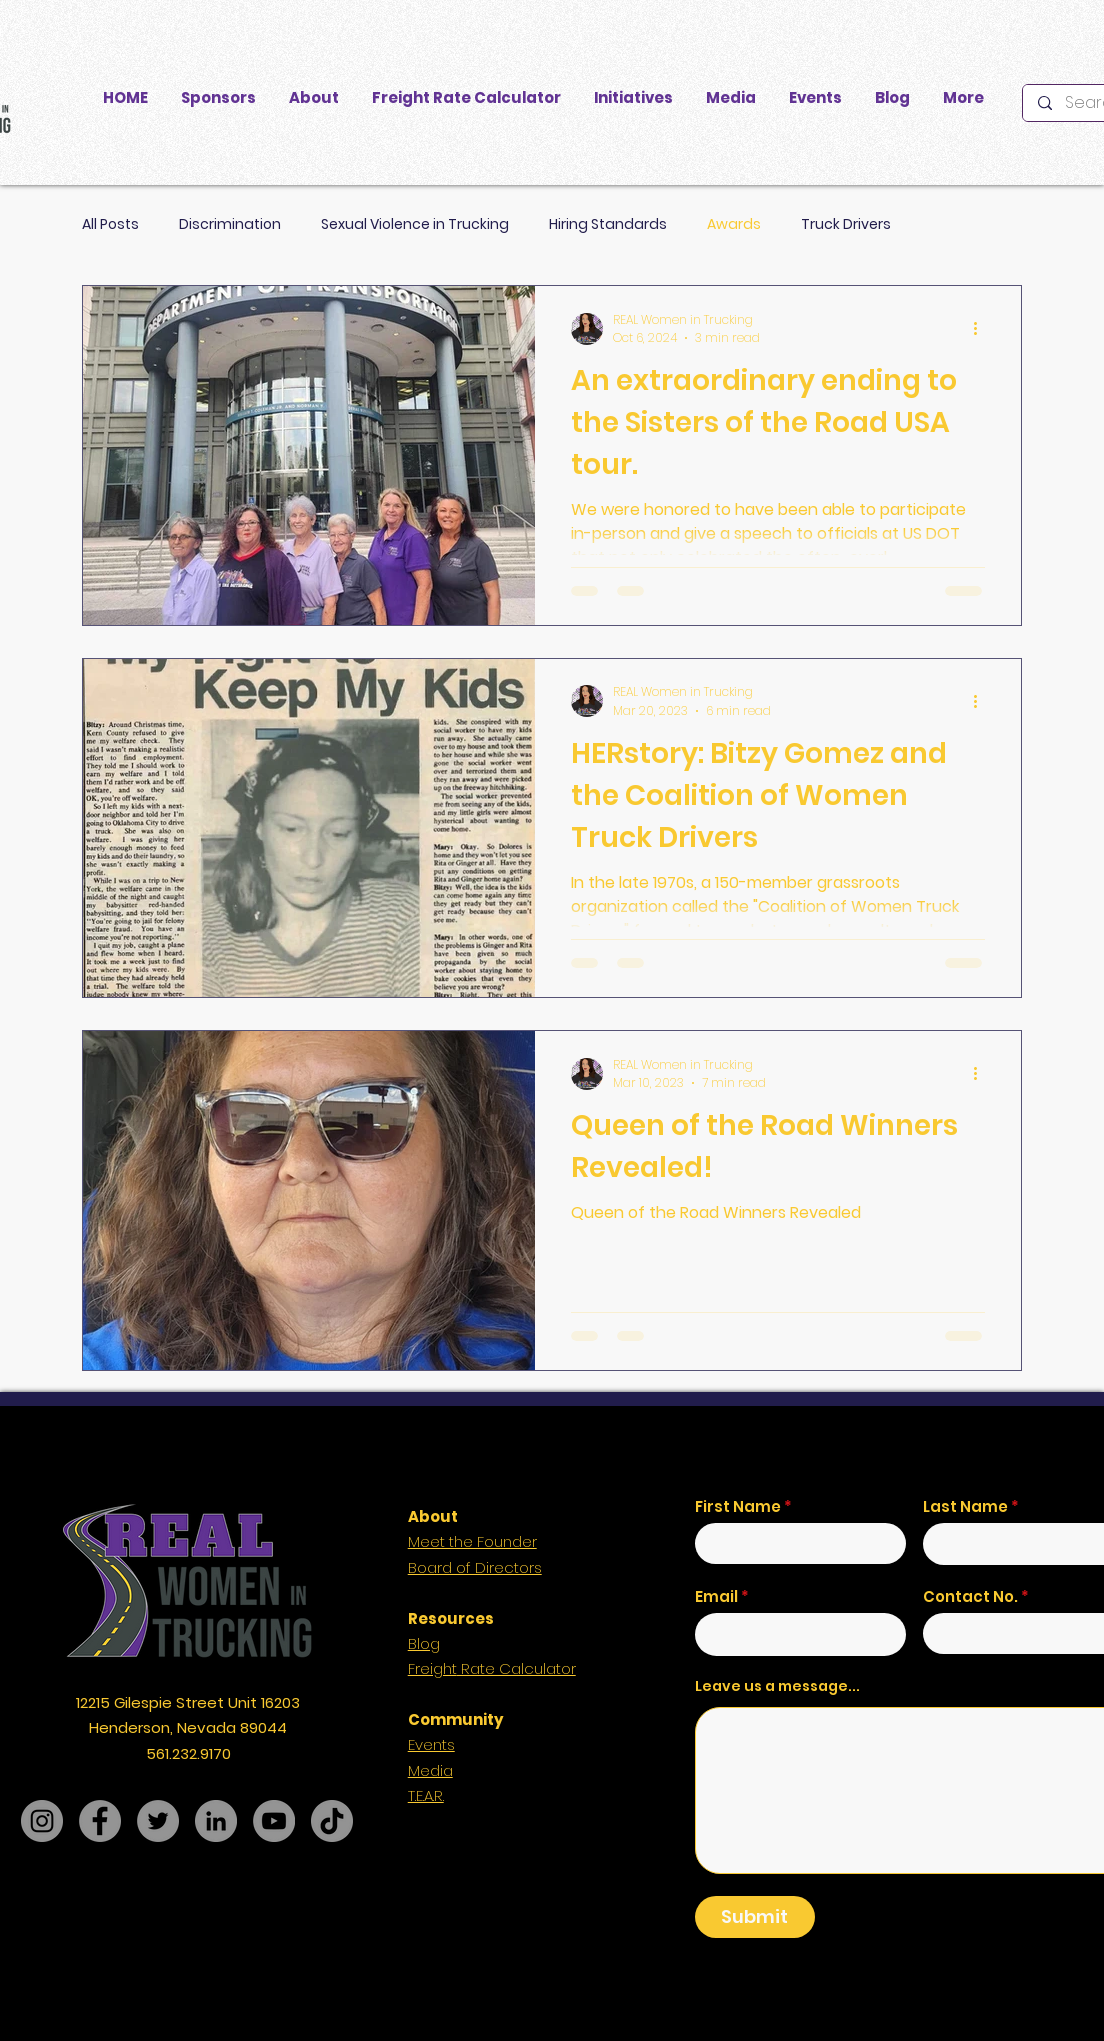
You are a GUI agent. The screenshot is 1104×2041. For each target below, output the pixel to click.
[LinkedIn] (216, 1821)
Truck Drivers (846, 224)
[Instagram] (42, 1821)
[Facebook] (100, 1821)
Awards (734, 224)
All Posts (110, 224)
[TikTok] (332, 1821)
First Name (738, 1506)
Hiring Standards (608, 224)
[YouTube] (274, 1821)
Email (716, 1596)
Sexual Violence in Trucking (415, 224)
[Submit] (755, 1917)
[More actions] (982, 329)
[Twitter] (158, 1821)
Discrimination (230, 224)
